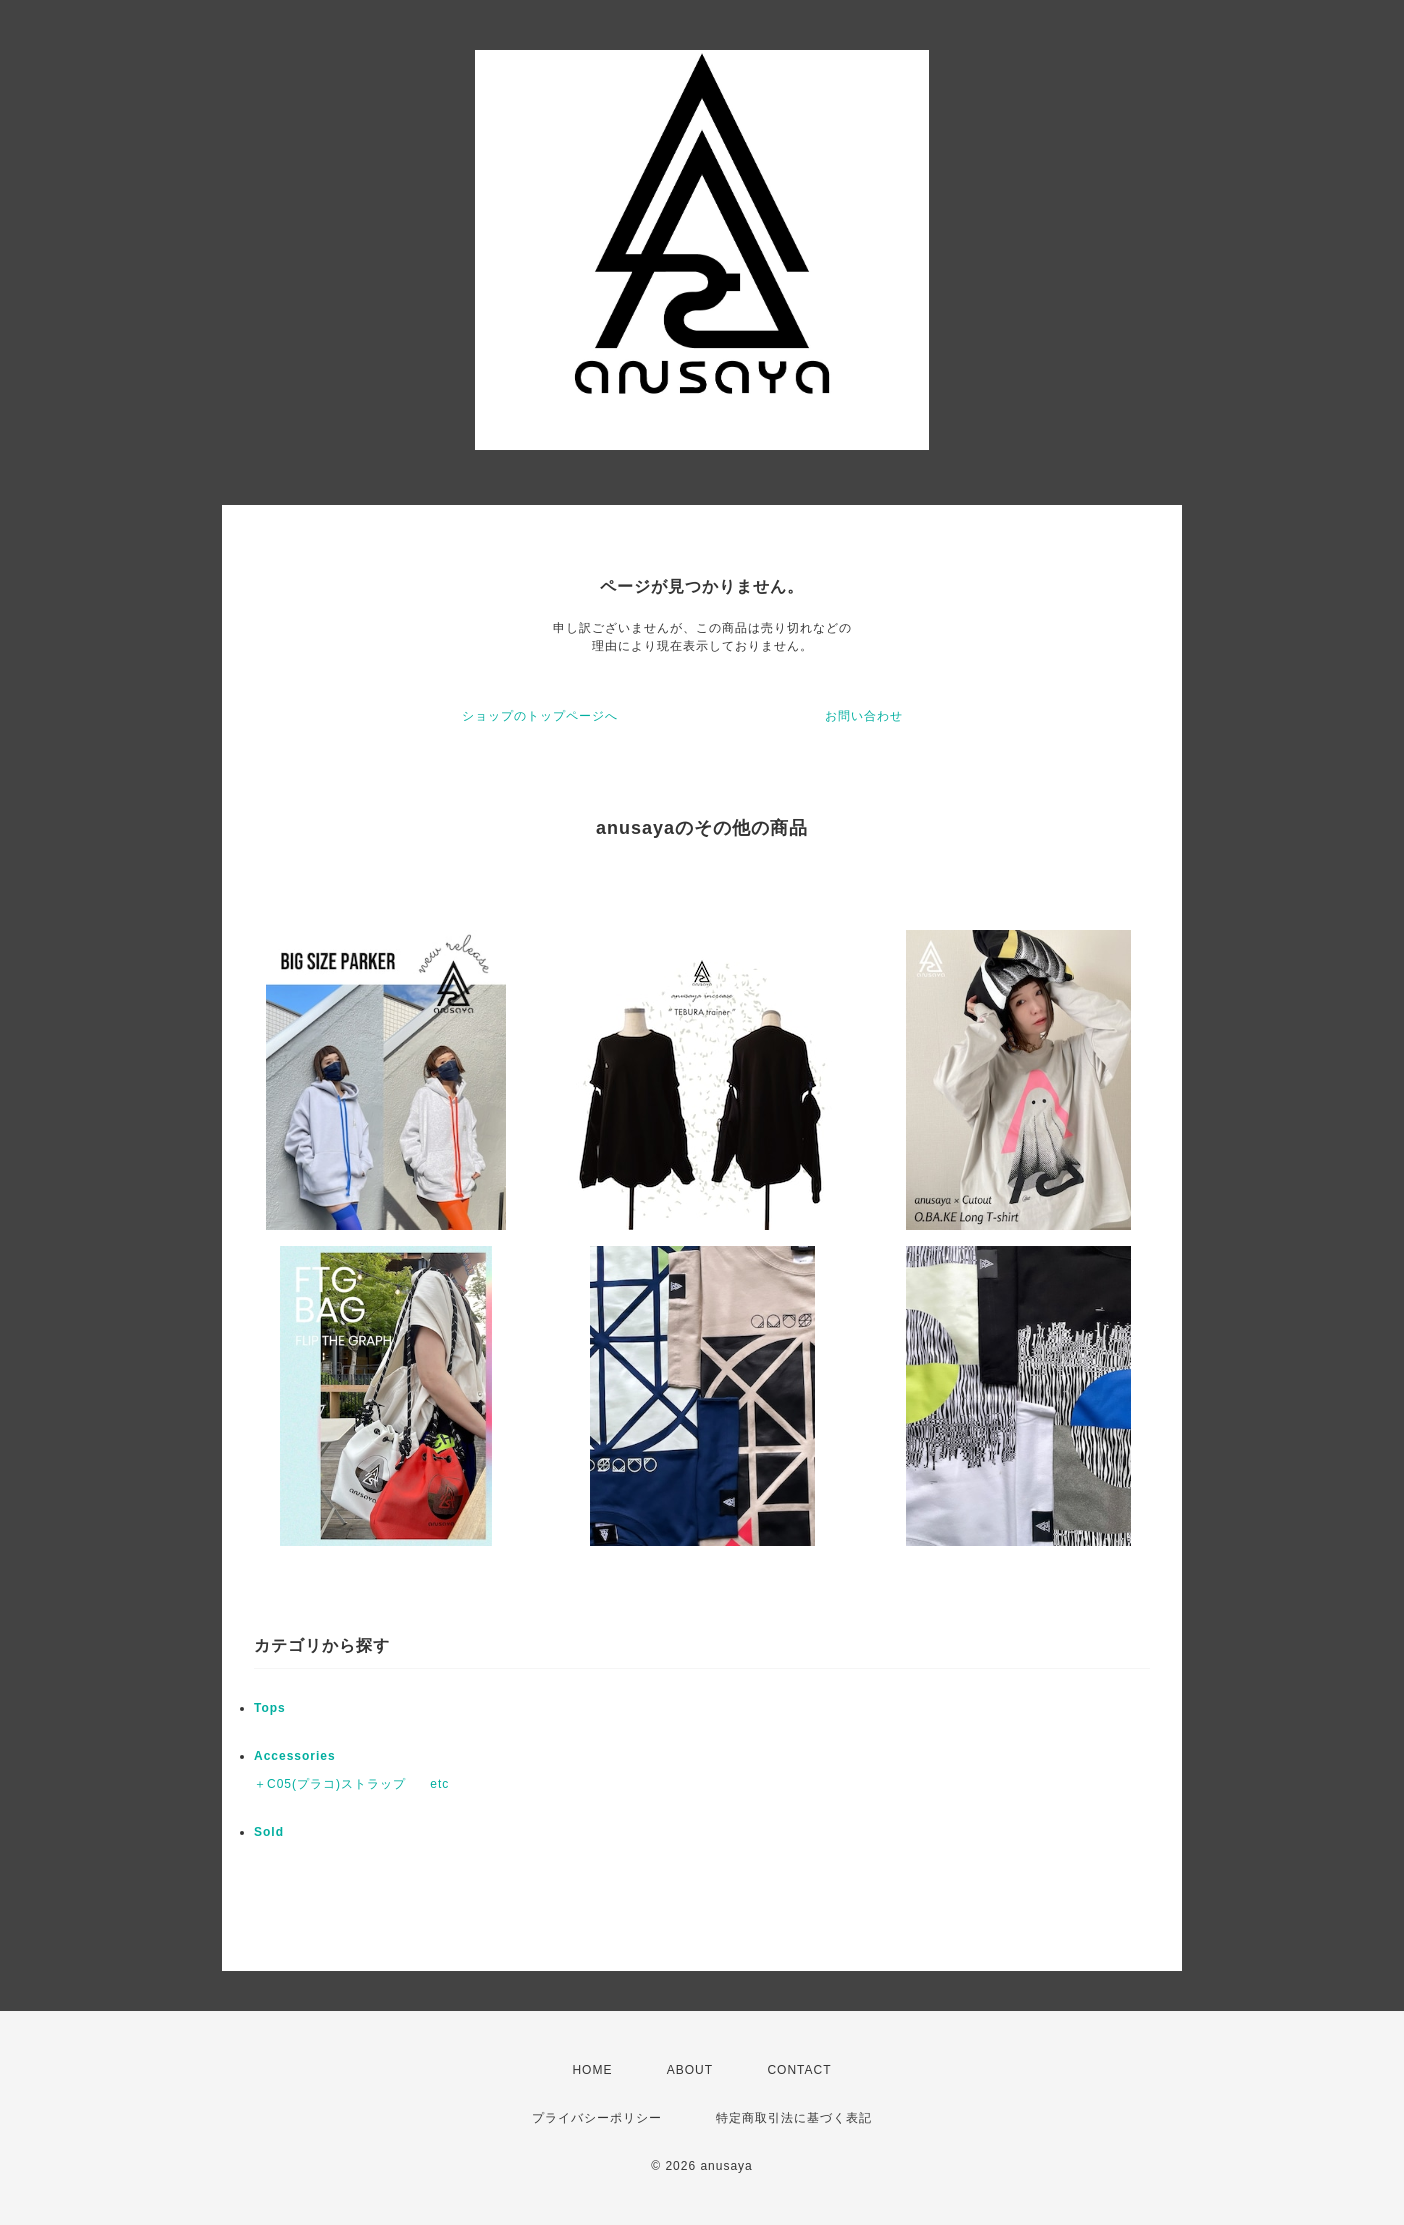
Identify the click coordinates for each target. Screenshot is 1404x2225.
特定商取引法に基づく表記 (794, 2118)
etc (439, 1784)
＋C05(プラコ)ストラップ (330, 1784)
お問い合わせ (864, 716)
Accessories (295, 1756)
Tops (270, 1708)
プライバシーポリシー (597, 2118)
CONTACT (799, 2070)
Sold (269, 1832)
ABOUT (690, 2070)
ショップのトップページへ (540, 716)
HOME (592, 2070)
